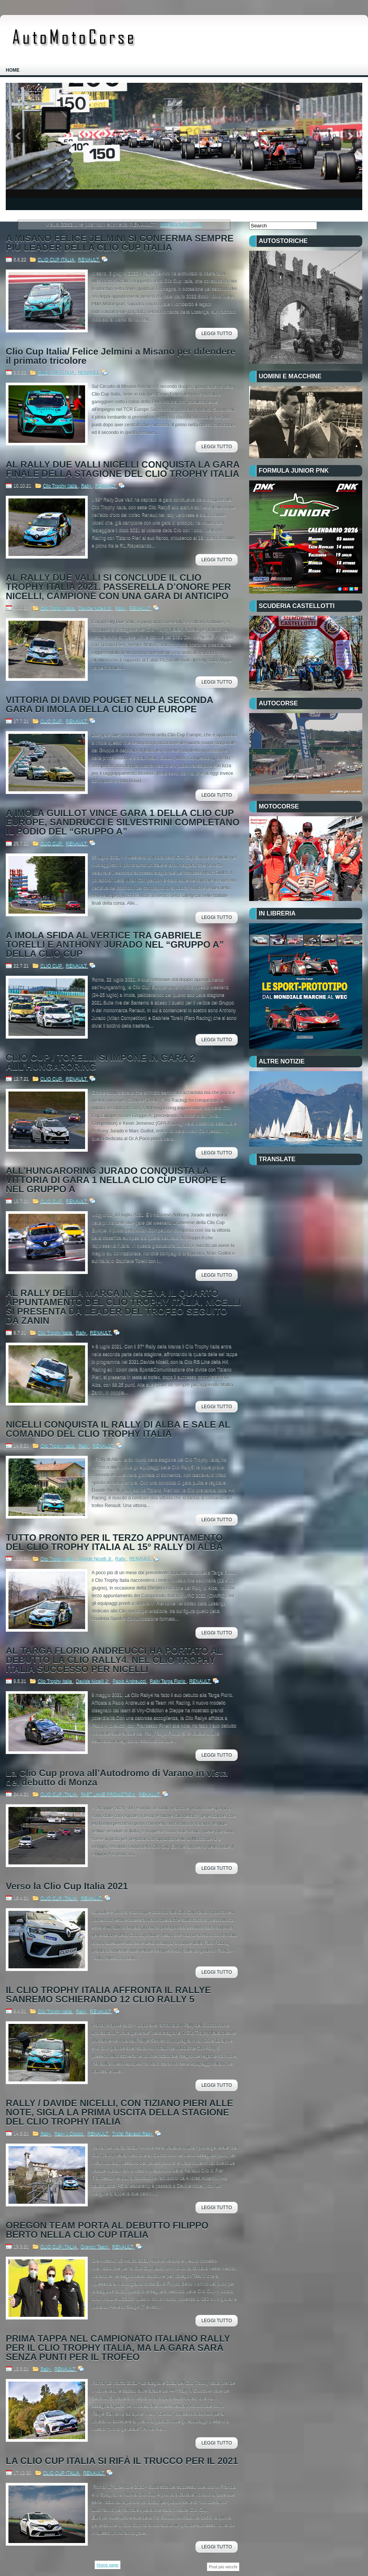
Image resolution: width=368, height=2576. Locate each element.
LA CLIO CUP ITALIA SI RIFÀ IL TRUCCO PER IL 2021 (122, 2461)
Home (13, 70)
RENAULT (89, 259)
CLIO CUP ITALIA (56, 259)
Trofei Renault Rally (132, 2133)
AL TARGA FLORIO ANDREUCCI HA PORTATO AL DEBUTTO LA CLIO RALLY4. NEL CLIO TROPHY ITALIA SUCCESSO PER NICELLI (114, 1660)
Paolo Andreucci (130, 1681)
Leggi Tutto (216, 333)
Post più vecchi (223, 2566)
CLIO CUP (51, 721)
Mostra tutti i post (181, 224)
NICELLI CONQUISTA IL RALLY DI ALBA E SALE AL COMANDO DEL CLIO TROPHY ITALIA (118, 1429)
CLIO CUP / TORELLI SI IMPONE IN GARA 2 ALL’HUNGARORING (100, 1062)
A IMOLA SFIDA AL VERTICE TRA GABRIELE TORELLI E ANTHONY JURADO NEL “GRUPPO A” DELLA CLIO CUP (115, 944)
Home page (107, 2565)
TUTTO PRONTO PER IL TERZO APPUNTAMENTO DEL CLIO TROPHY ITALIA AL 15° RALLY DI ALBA (114, 1542)
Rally (86, 485)
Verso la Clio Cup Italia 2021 (67, 1886)
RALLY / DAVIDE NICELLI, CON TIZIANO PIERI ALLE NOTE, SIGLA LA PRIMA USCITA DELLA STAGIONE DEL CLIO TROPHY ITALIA (119, 2112)
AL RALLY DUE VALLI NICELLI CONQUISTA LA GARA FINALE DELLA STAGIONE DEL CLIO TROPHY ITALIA (122, 469)
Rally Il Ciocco (69, 2133)
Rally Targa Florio (168, 1681)
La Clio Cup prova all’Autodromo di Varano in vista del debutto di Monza (117, 1778)
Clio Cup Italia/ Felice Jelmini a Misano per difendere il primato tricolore (120, 356)
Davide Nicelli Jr (95, 608)
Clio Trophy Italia (61, 485)
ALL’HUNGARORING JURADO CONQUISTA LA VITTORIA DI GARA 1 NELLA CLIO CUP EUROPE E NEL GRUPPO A (116, 1180)
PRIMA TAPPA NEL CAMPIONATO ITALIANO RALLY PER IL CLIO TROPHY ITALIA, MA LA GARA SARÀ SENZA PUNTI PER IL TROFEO (118, 2348)
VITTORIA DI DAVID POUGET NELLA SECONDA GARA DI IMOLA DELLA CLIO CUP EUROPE (109, 704)
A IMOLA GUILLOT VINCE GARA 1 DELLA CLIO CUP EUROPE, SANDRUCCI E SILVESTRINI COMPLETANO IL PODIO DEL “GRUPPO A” (123, 822)
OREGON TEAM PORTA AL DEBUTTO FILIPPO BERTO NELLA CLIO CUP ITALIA (107, 2230)
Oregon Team (95, 2246)
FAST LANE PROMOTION (108, 1794)
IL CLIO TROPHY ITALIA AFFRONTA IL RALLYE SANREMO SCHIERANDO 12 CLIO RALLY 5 (108, 1995)
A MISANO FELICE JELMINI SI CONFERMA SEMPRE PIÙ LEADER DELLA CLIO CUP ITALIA (119, 243)
